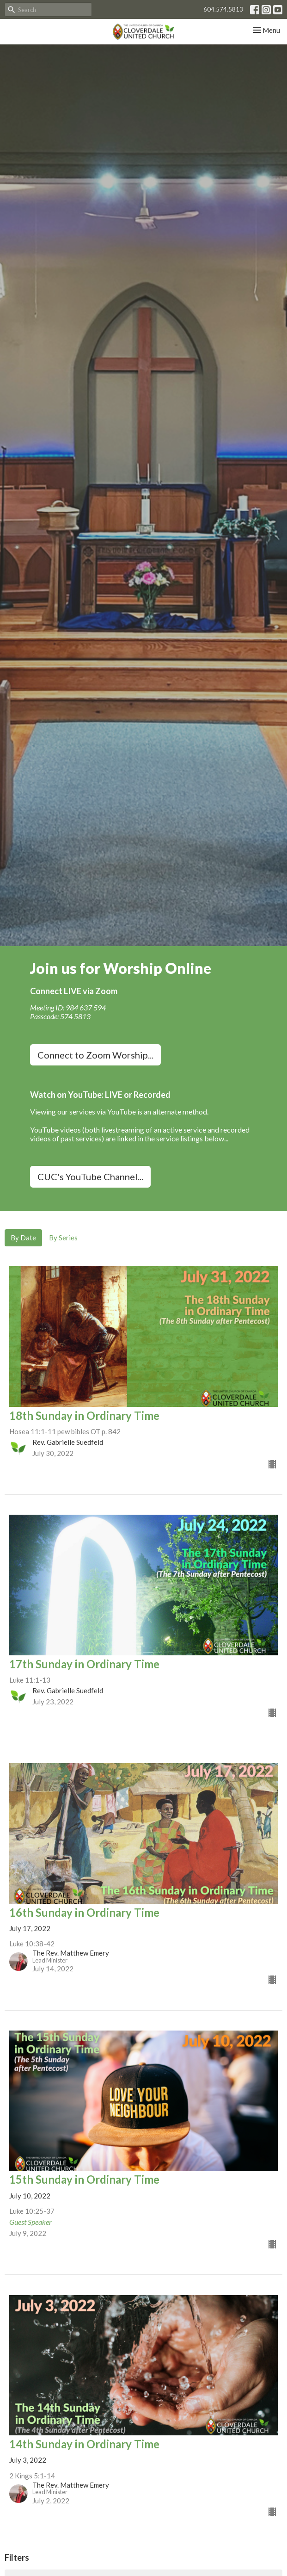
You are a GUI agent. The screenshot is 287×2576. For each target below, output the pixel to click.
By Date (23, 1237)
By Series (63, 1237)
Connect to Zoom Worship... (95, 1054)
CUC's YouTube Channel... (90, 1176)
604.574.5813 (223, 9)
